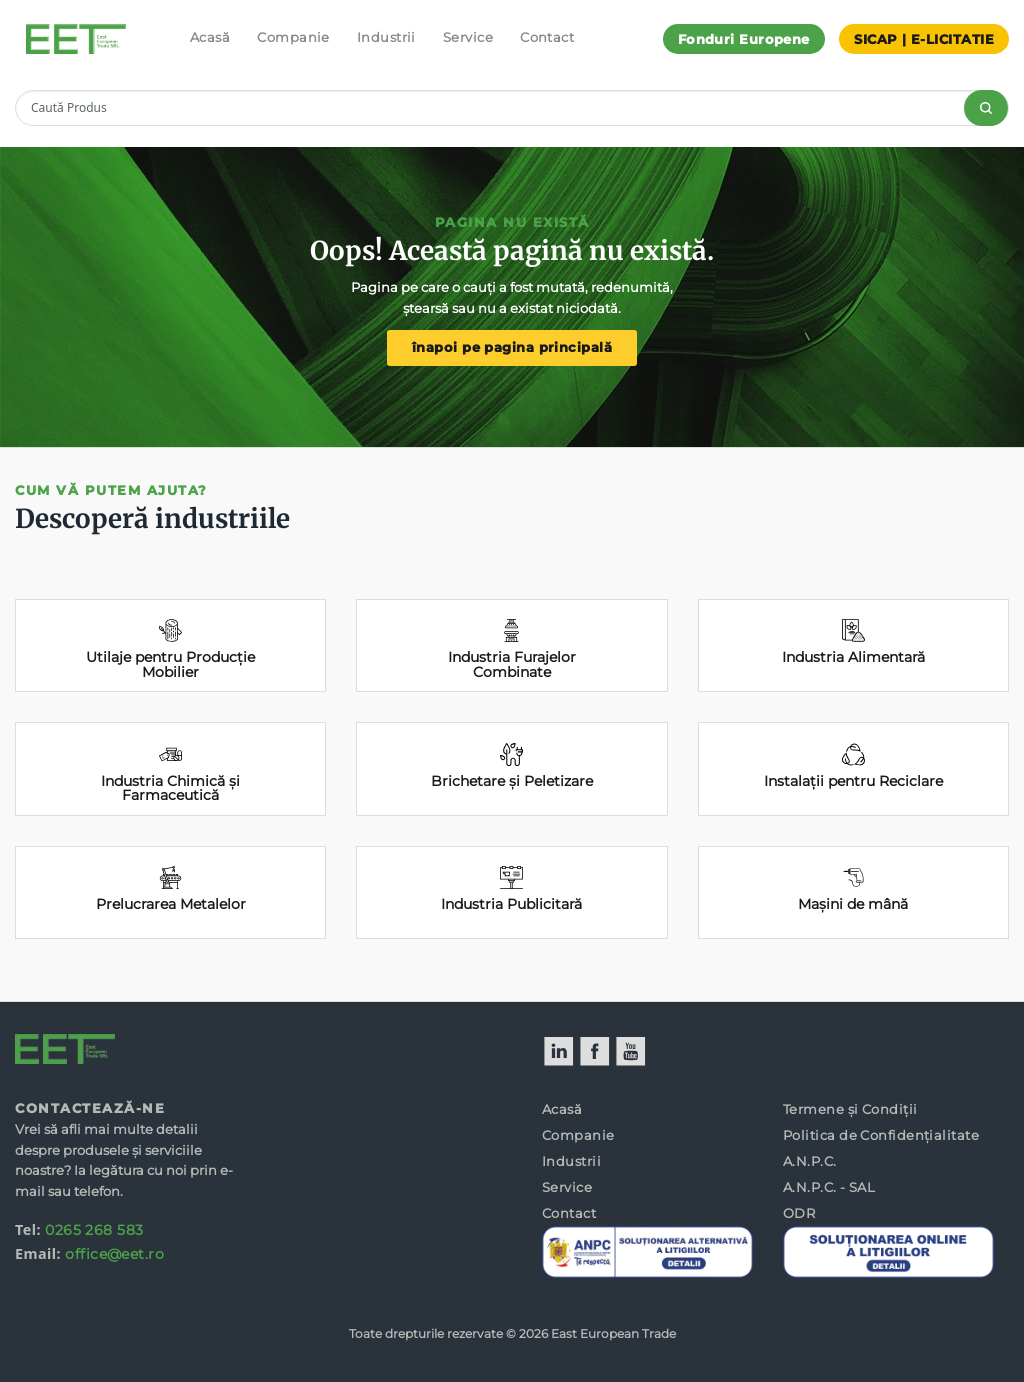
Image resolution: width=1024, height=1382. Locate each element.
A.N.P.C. (810, 1161)
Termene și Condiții (850, 1109)
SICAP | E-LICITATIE (924, 39)
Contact (547, 37)
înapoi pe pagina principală (512, 347)
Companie (293, 37)
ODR (799, 1213)
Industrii (386, 37)
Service (468, 37)
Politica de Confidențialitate (881, 1135)
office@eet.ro (114, 1254)
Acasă (210, 37)
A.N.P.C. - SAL (829, 1187)
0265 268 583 (94, 1230)
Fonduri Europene (744, 39)
